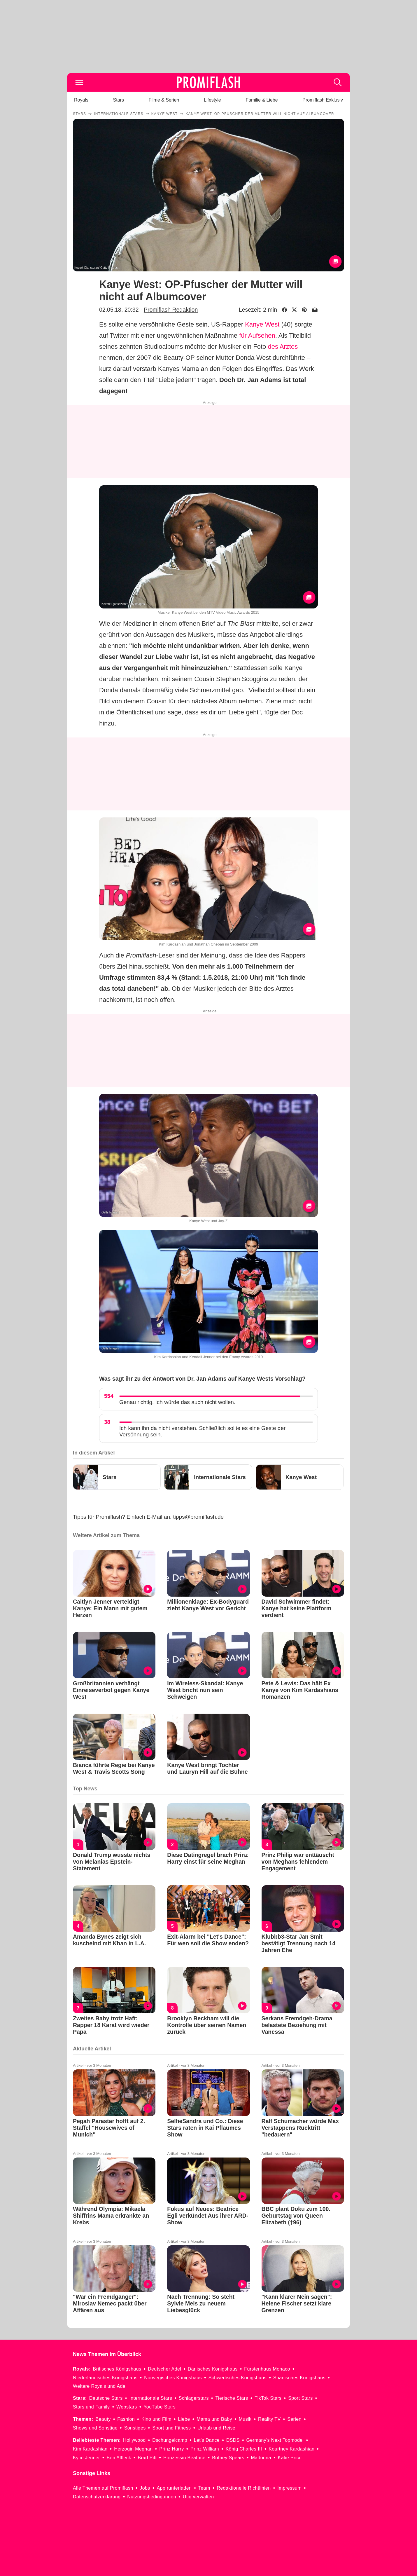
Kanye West (262, 324)
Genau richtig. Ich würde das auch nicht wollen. (177, 1402)
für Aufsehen (257, 335)
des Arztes (283, 346)
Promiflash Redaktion (171, 309)
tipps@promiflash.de (198, 1517)
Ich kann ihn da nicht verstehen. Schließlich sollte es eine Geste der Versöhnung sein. (202, 1431)
